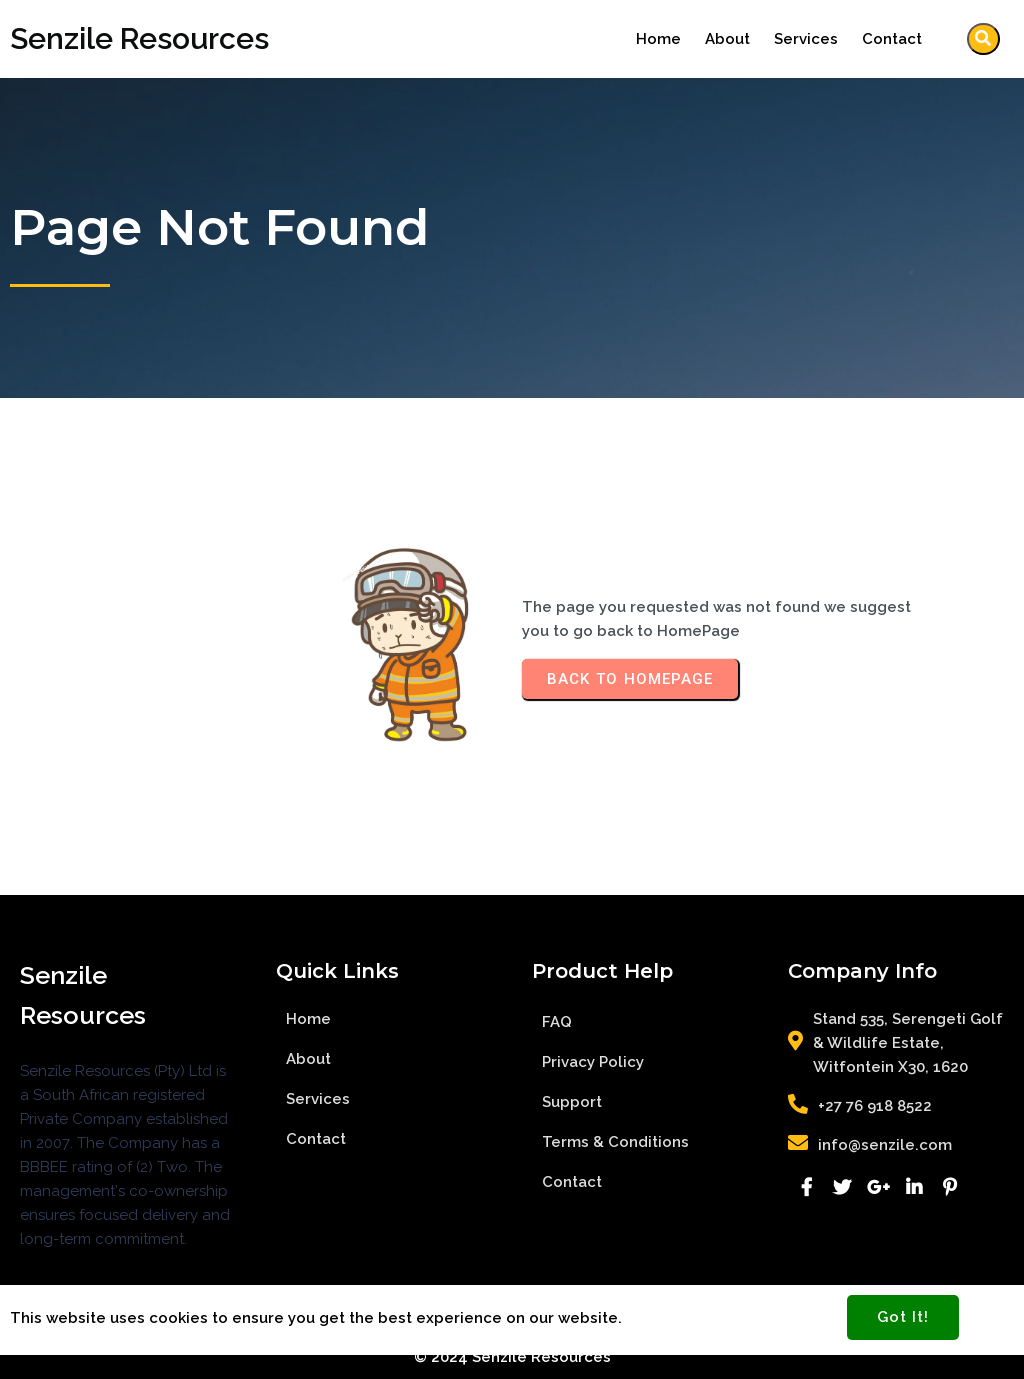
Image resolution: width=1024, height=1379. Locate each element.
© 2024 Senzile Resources (512, 1357)
